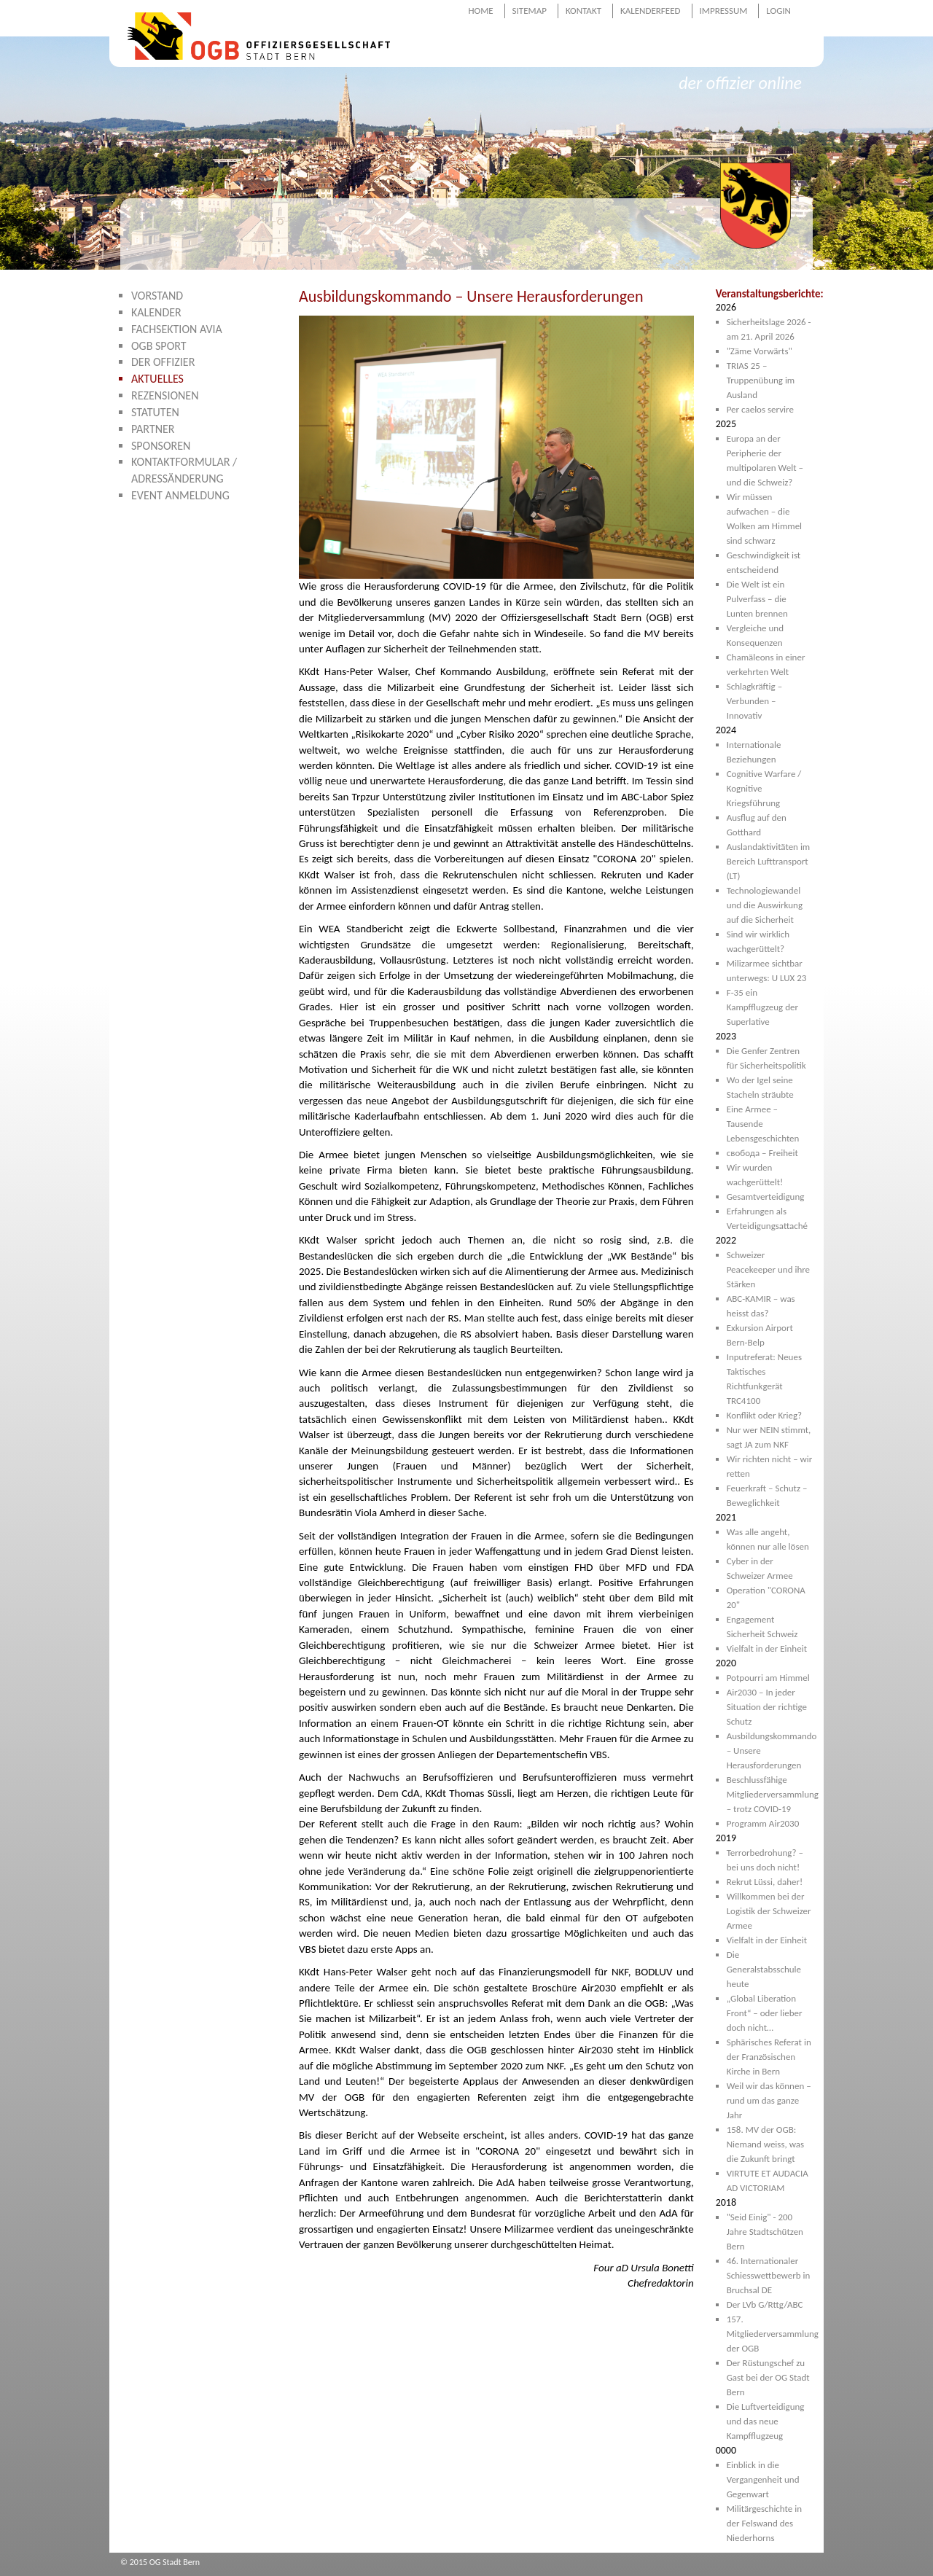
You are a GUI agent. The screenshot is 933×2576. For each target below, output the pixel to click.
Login (778, 10)
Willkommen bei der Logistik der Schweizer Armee (769, 1911)
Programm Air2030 (763, 1823)
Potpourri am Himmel (768, 1677)
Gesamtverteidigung (766, 1196)
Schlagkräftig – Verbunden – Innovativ (754, 701)
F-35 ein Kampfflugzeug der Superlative (762, 1007)
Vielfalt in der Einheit (767, 1648)
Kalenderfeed (650, 10)
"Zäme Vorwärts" (759, 351)
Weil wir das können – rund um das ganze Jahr (769, 2100)
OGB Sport (159, 346)
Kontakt (583, 10)
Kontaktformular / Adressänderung (184, 470)
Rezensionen (165, 395)
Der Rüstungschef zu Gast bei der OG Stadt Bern (768, 2377)
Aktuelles (157, 379)
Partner (153, 429)
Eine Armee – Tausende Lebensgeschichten (763, 1124)
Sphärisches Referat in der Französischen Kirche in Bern (769, 2057)
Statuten (155, 412)
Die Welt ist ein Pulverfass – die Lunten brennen (757, 599)
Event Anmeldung (180, 495)
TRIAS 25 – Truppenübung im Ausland (761, 380)
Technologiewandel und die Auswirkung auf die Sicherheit (765, 905)
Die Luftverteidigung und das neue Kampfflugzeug (766, 2421)
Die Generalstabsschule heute (764, 1969)
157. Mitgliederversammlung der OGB (773, 2334)
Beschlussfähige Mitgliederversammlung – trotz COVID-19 (773, 1794)
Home (480, 10)
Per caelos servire (760, 409)
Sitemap (529, 10)
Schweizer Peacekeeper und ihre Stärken (768, 1269)
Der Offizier (163, 362)
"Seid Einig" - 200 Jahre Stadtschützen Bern (765, 2232)
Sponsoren (160, 446)
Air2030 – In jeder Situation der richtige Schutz (767, 1707)
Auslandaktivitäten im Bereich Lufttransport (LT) (769, 861)
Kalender (156, 312)
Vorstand (157, 296)
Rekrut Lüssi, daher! (765, 1881)
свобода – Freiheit (762, 1152)
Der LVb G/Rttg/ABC (765, 2304)
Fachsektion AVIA (176, 329)
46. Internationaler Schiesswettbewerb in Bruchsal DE (769, 2275)
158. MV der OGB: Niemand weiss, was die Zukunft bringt (766, 2144)
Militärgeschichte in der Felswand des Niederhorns (764, 2523)
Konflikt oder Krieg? (764, 1415)
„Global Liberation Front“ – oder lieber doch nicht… (765, 2013)
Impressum (724, 10)
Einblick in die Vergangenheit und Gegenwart (763, 2479)
